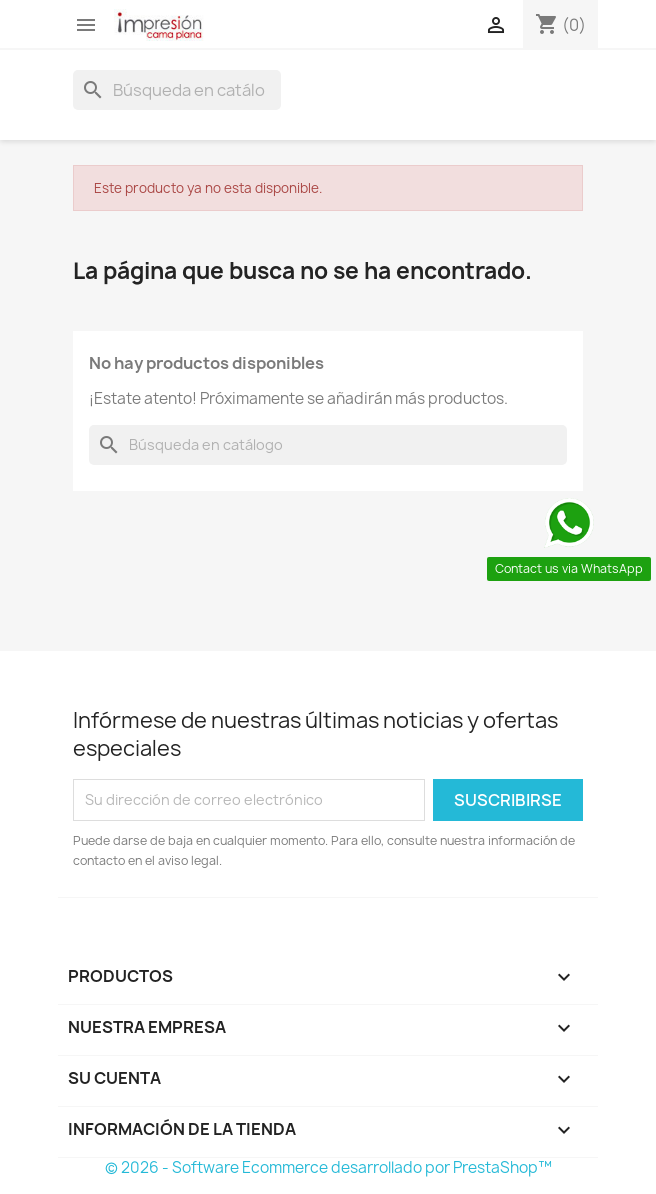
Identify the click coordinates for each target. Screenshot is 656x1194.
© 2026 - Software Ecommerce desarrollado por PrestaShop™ (328, 1167)
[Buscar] (177, 90)
